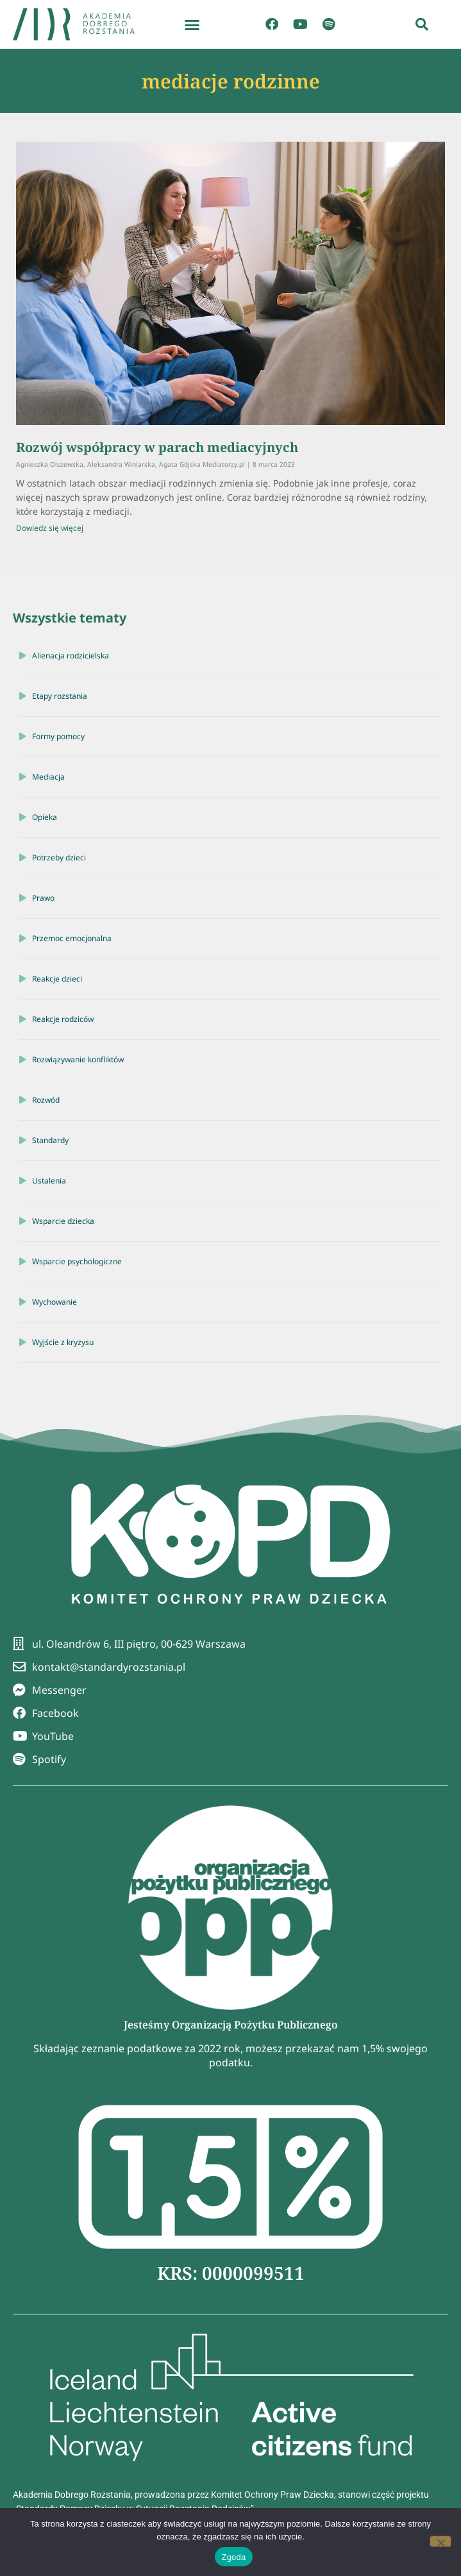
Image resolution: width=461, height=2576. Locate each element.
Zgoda (233, 2557)
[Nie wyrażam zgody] (440, 2541)
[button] (192, 24)
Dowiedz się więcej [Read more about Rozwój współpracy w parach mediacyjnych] (49, 528)
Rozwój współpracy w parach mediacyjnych (157, 447)
